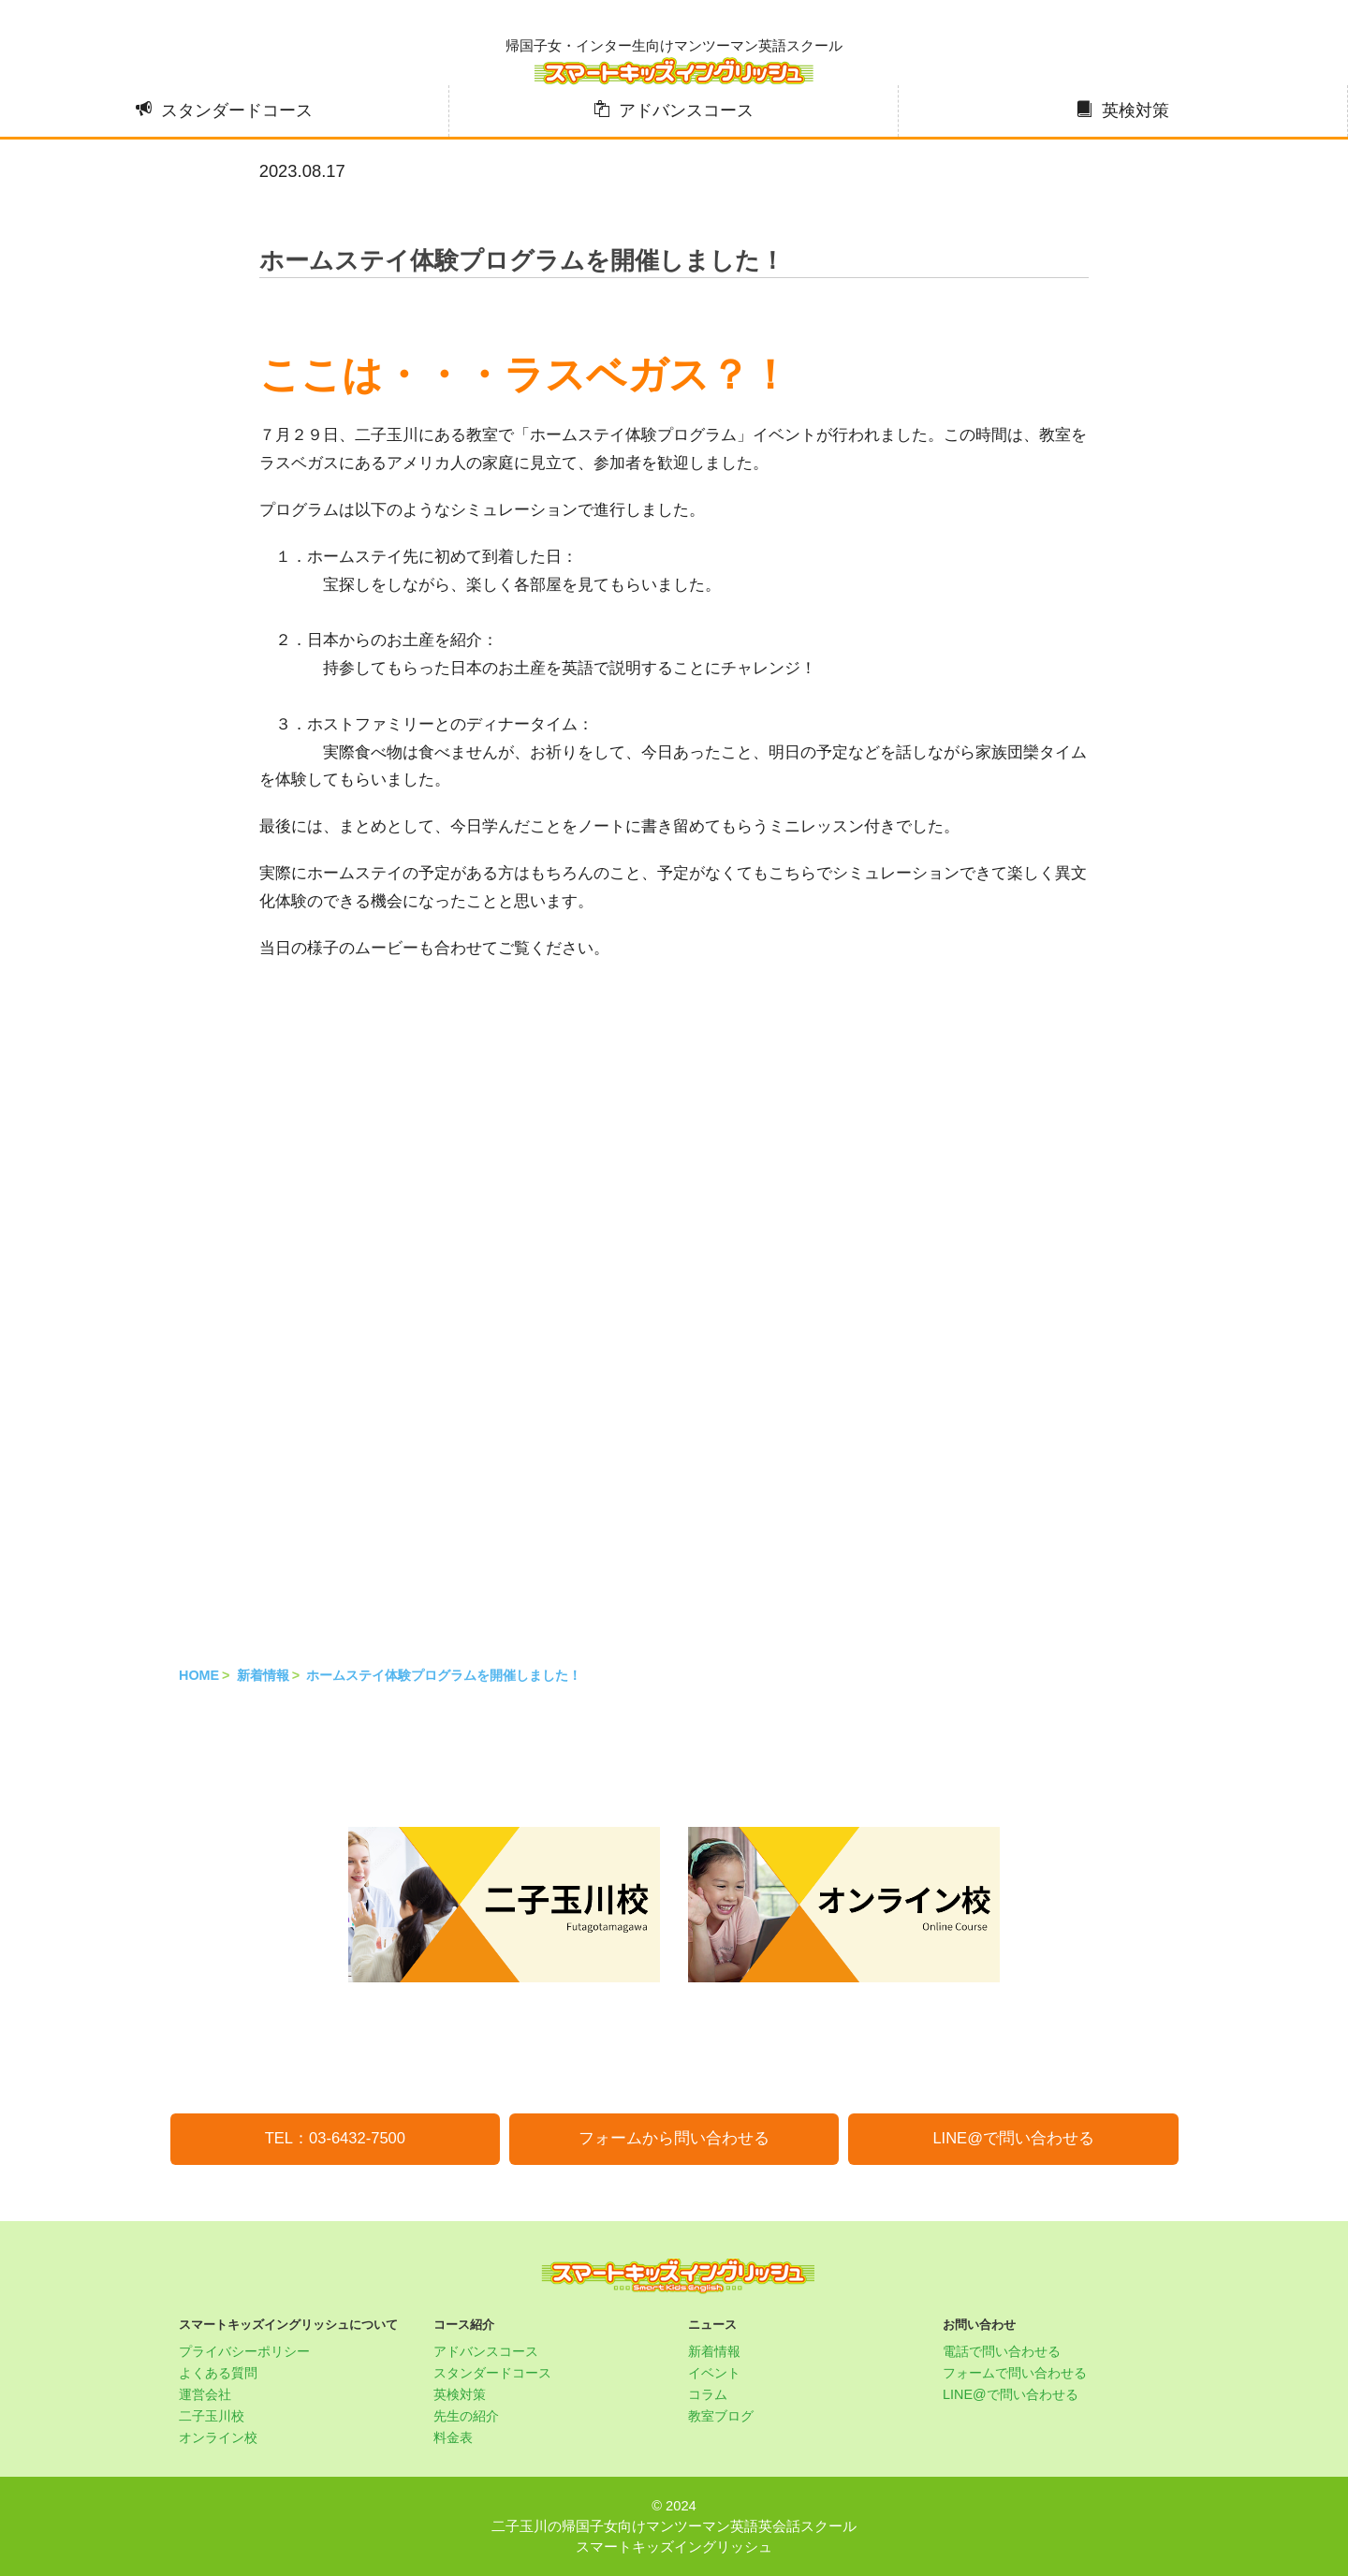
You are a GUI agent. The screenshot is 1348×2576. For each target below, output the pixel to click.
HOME (199, 1675)
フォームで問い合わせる (1015, 2372)
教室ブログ (721, 2415)
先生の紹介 (466, 2415)
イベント (714, 2372)
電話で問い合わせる (1002, 2351)
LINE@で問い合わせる (1013, 2138)
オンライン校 (218, 2437)
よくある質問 (218, 2372)
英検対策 (1135, 110)
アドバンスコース (686, 110)
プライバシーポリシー (244, 2351)
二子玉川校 (211, 2415)
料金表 (453, 2437)
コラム (707, 2394)
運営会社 (205, 2394)
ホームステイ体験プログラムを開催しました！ (443, 1675)
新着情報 (263, 1675)
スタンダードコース (237, 110)
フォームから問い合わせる (674, 2138)
